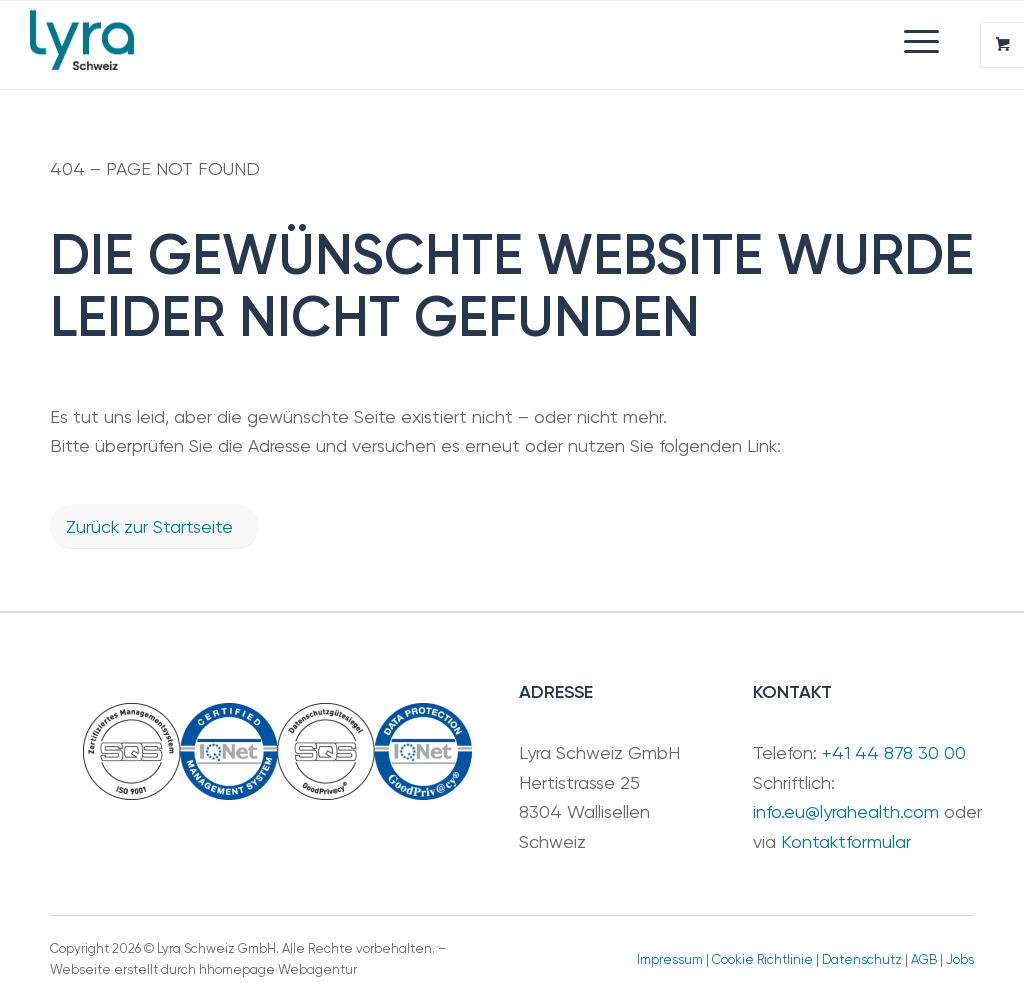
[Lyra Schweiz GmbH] (81, 45)
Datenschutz (862, 959)
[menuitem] (625, 41)
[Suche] (625, 41)
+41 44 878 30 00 (894, 752)
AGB (924, 959)
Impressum (670, 959)
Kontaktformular (846, 841)
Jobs (960, 959)
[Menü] (911, 41)
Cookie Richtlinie (762, 959)
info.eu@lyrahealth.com (846, 811)
